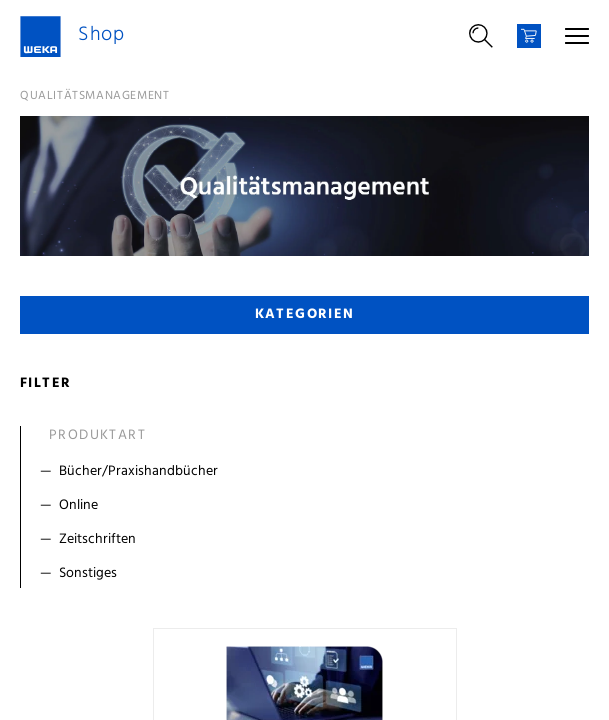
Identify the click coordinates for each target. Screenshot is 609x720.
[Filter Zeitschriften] (309, 540)
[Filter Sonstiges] (309, 574)
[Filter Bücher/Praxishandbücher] (309, 472)
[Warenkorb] (529, 36)
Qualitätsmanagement (94, 96)
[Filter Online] (309, 506)
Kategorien (305, 314)
